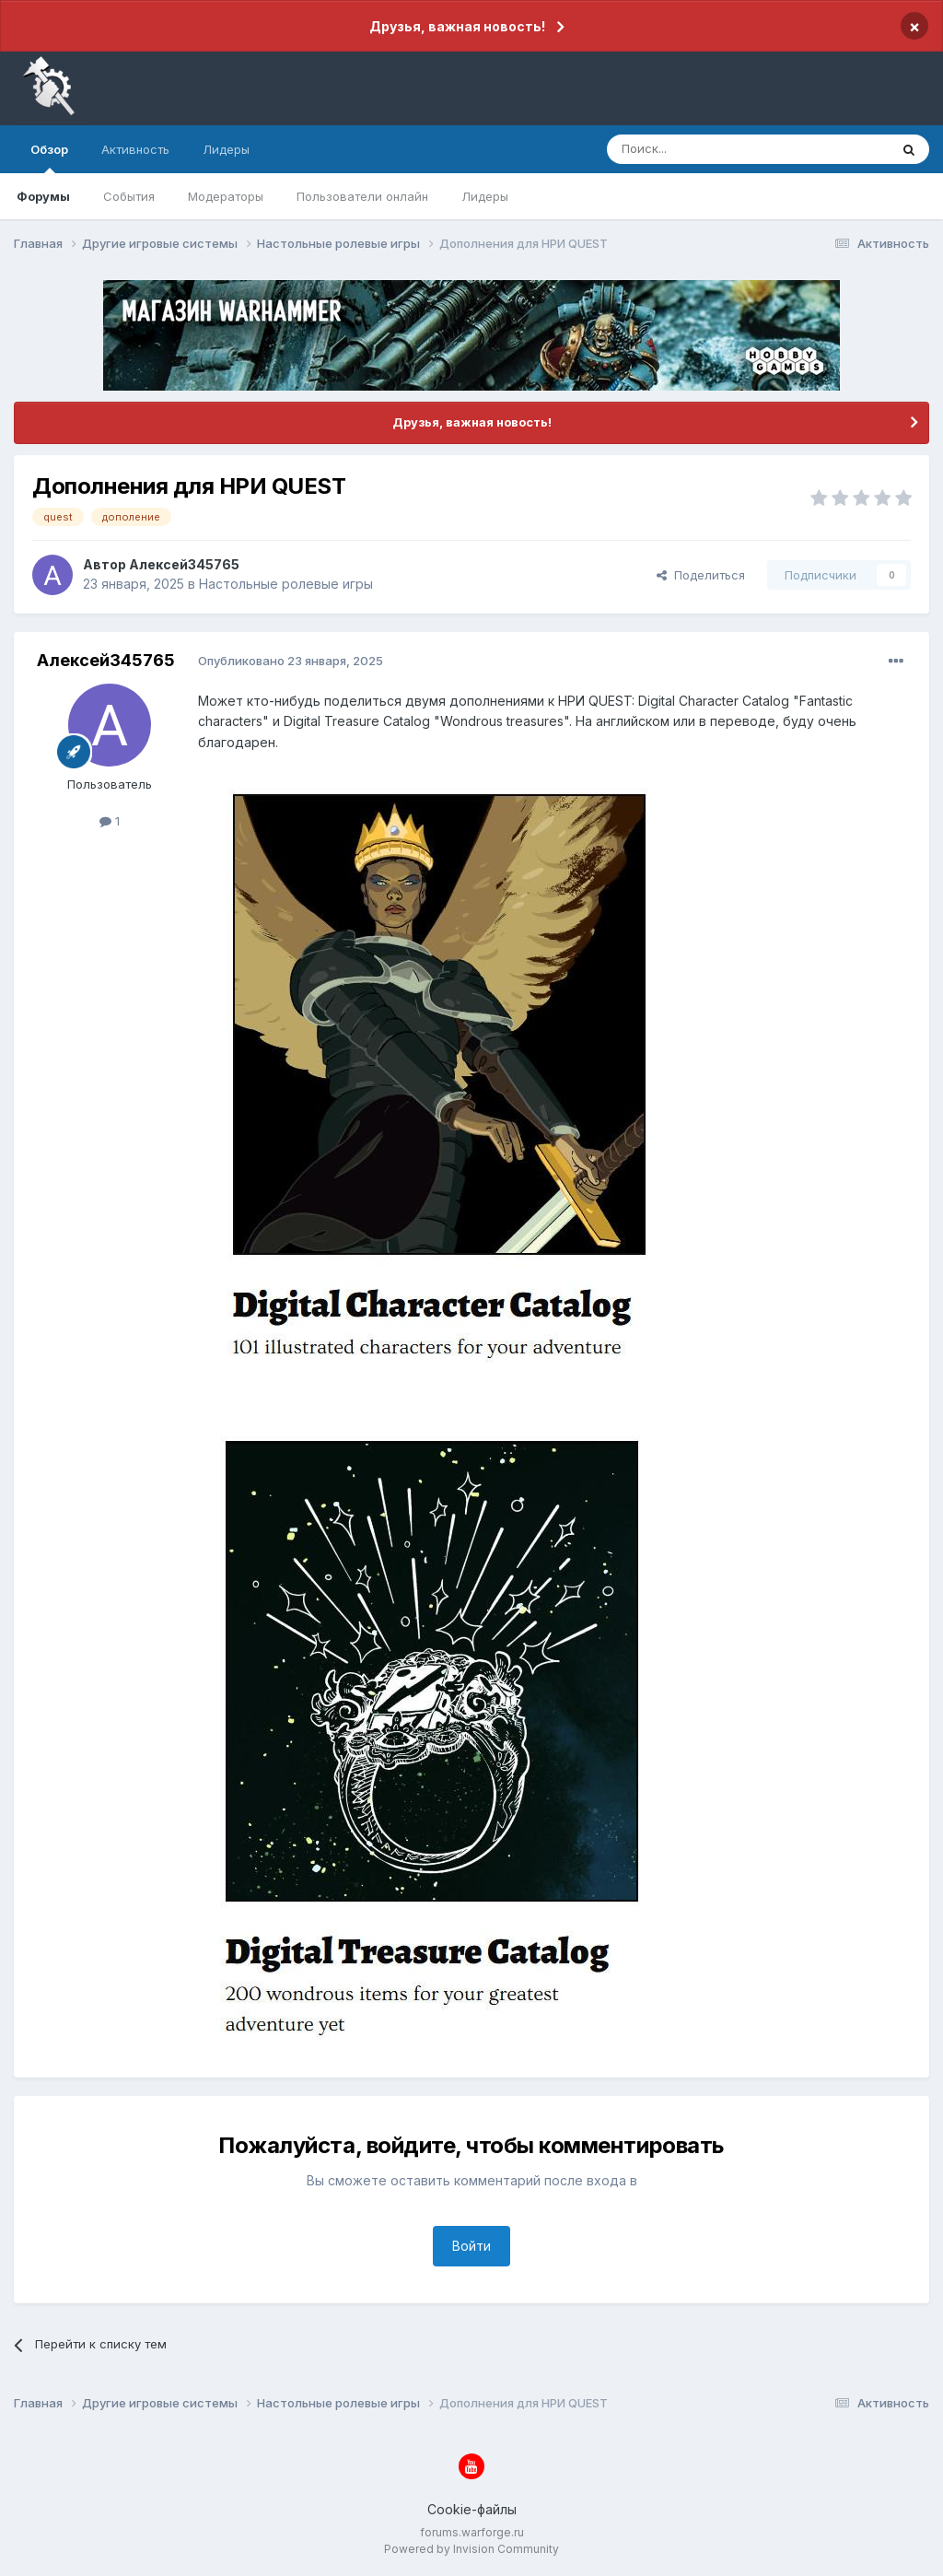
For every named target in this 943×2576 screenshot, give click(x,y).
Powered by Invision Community (471, 2549)
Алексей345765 (184, 564)
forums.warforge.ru (472, 2532)
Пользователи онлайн (362, 196)
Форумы (43, 196)
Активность (135, 149)
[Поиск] (705, 149)
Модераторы (225, 196)
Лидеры (484, 196)
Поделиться (701, 575)
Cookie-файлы (472, 2509)
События (129, 196)
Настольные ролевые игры (286, 583)
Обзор (49, 157)
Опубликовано (290, 660)
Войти (471, 2246)
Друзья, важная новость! (457, 26)
